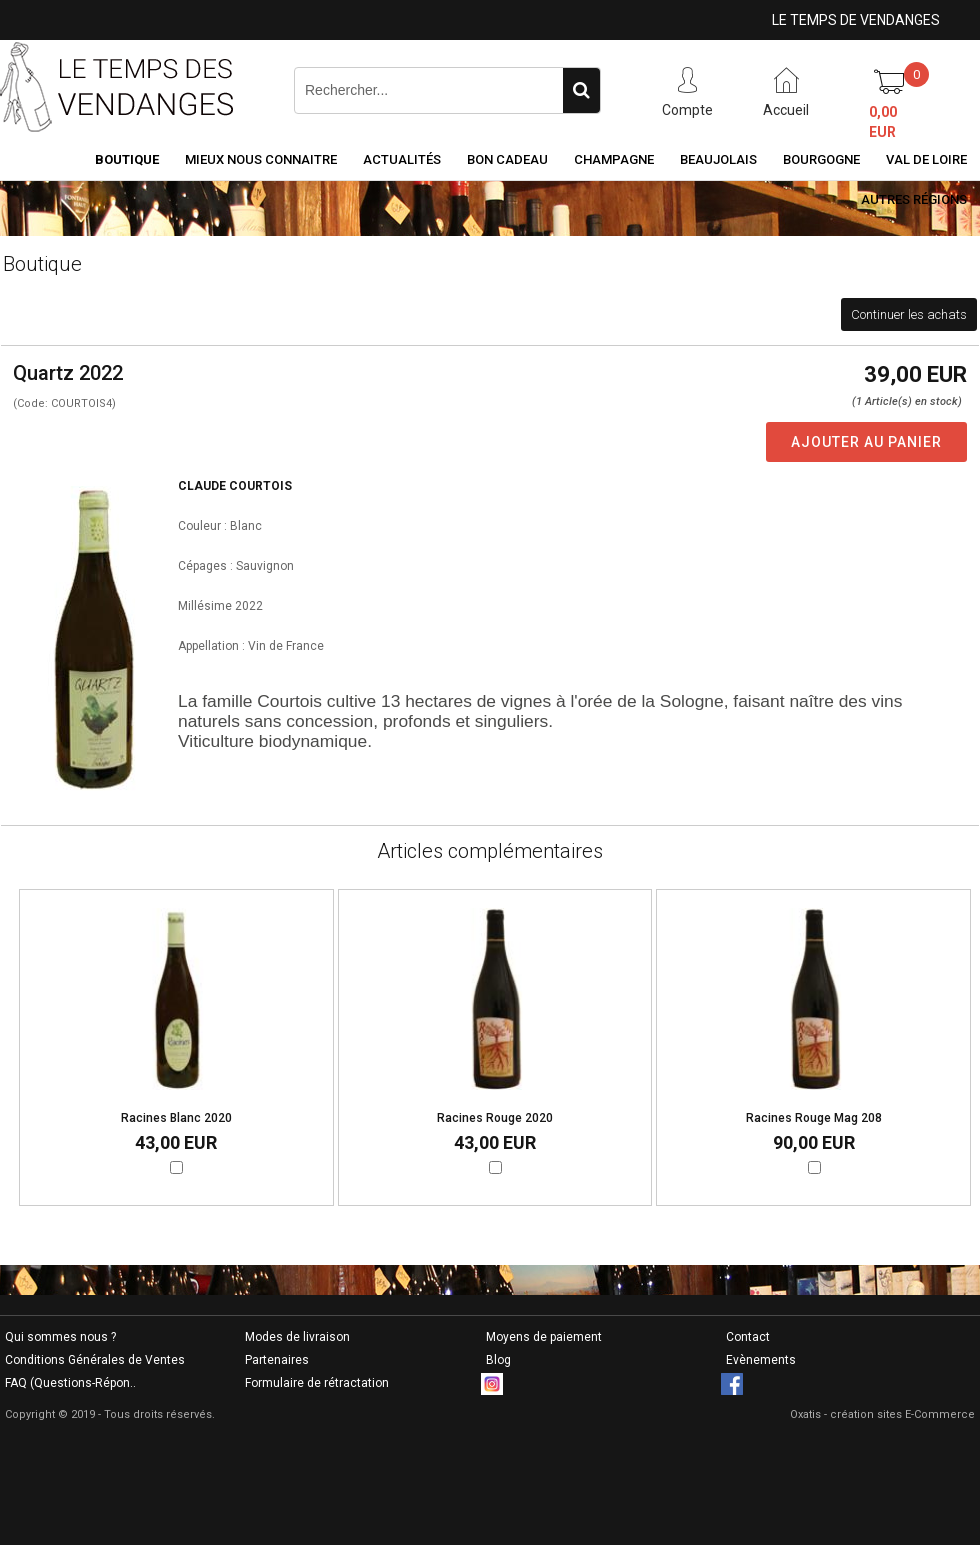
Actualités (402, 159)
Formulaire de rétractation (317, 1383)
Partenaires (277, 1360)
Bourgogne (821, 159)
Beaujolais (718, 159)
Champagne (614, 159)
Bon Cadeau (507, 159)
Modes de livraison (297, 1337)
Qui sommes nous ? (60, 1337)
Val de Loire (926, 159)
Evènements (761, 1360)
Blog (498, 1360)
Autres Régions (914, 199)
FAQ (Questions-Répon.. (70, 1383)
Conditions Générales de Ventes (95, 1360)
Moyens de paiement (544, 1337)
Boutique (127, 159)
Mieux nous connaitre (261, 159)
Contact (748, 1337)
